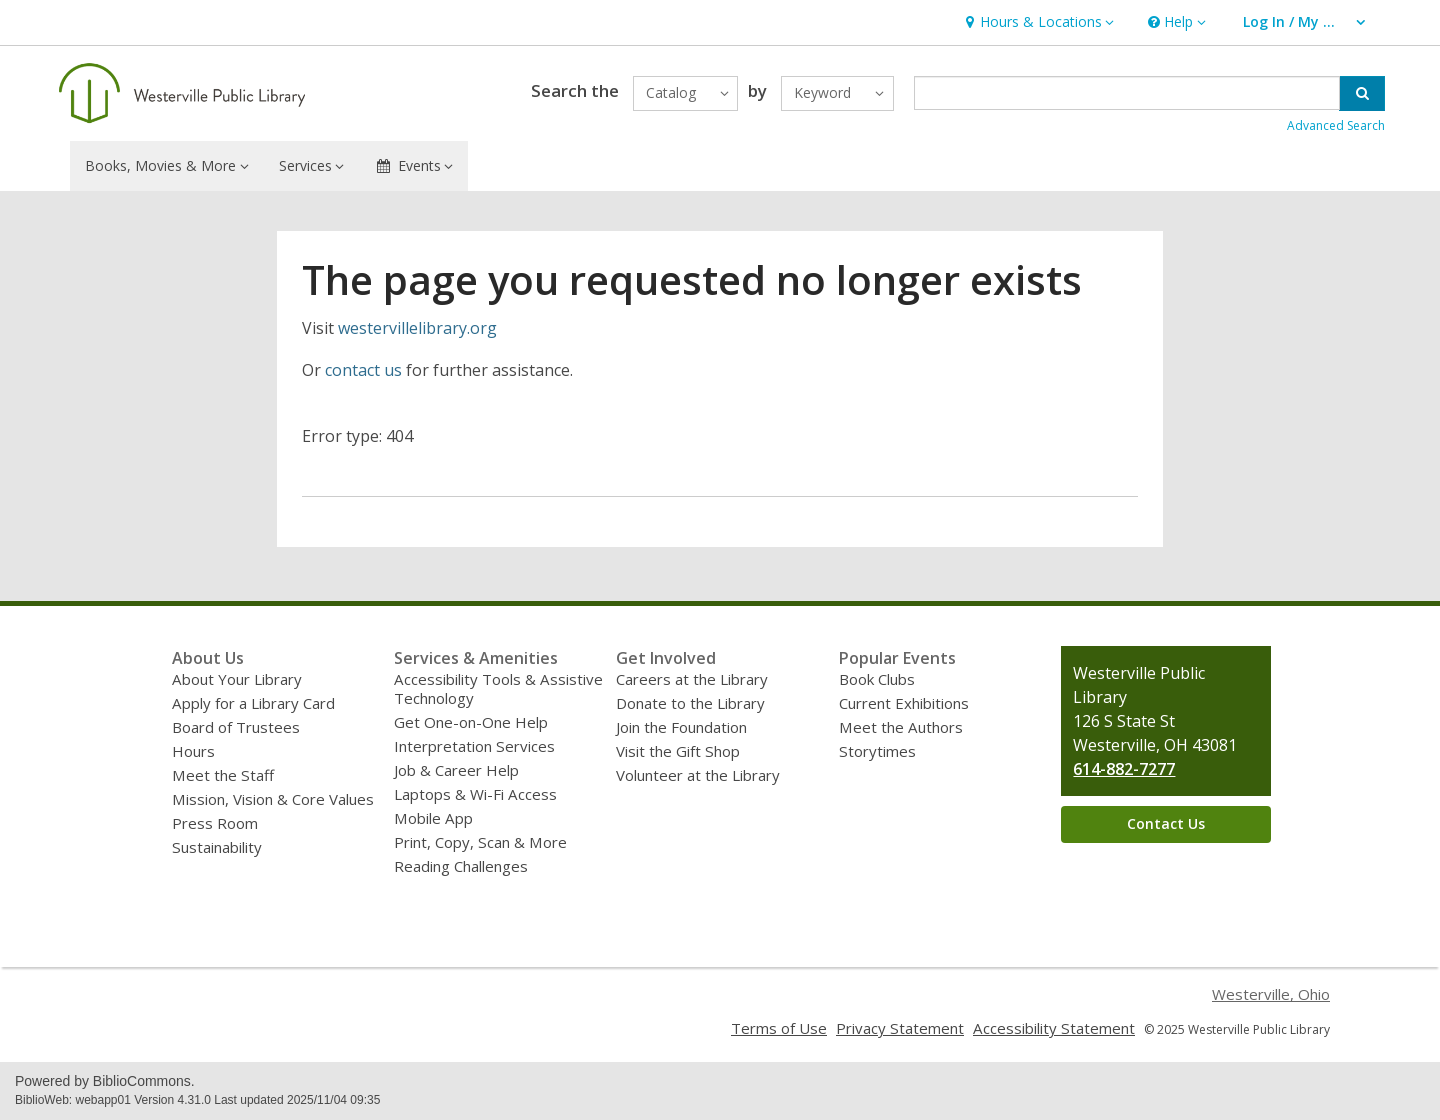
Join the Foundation (681, 727)
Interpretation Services (474, 746)
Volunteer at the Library (698, 775)
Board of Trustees (236, 727)
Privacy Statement (900, 1028)
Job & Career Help (456, 770)
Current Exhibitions (904, 703)
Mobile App (433, 818)
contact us (363, 370)
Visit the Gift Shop (678, 751)
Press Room (215, 823)
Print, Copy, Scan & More (480, 842)
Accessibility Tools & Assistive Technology (498, 688)
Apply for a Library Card (253, 703)
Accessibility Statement (1054, 1028)
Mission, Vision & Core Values (273, 799)
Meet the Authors (901, 727)
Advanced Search (1336, 125)
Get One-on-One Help (471, 722)
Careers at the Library (692, 679)
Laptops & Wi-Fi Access (475, 794)
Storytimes (877, 751)
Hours (193, 751)
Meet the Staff (223, 775)
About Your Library (237, 679)
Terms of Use (779, 1028)
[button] (1037, 22)
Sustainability (217, 847)
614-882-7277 (1124, 769)
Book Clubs (877, 679)
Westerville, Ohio (1271, 994)
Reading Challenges (461, 866)
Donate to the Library (690, 703)
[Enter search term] (1127, 93)
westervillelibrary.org (417, 328)
